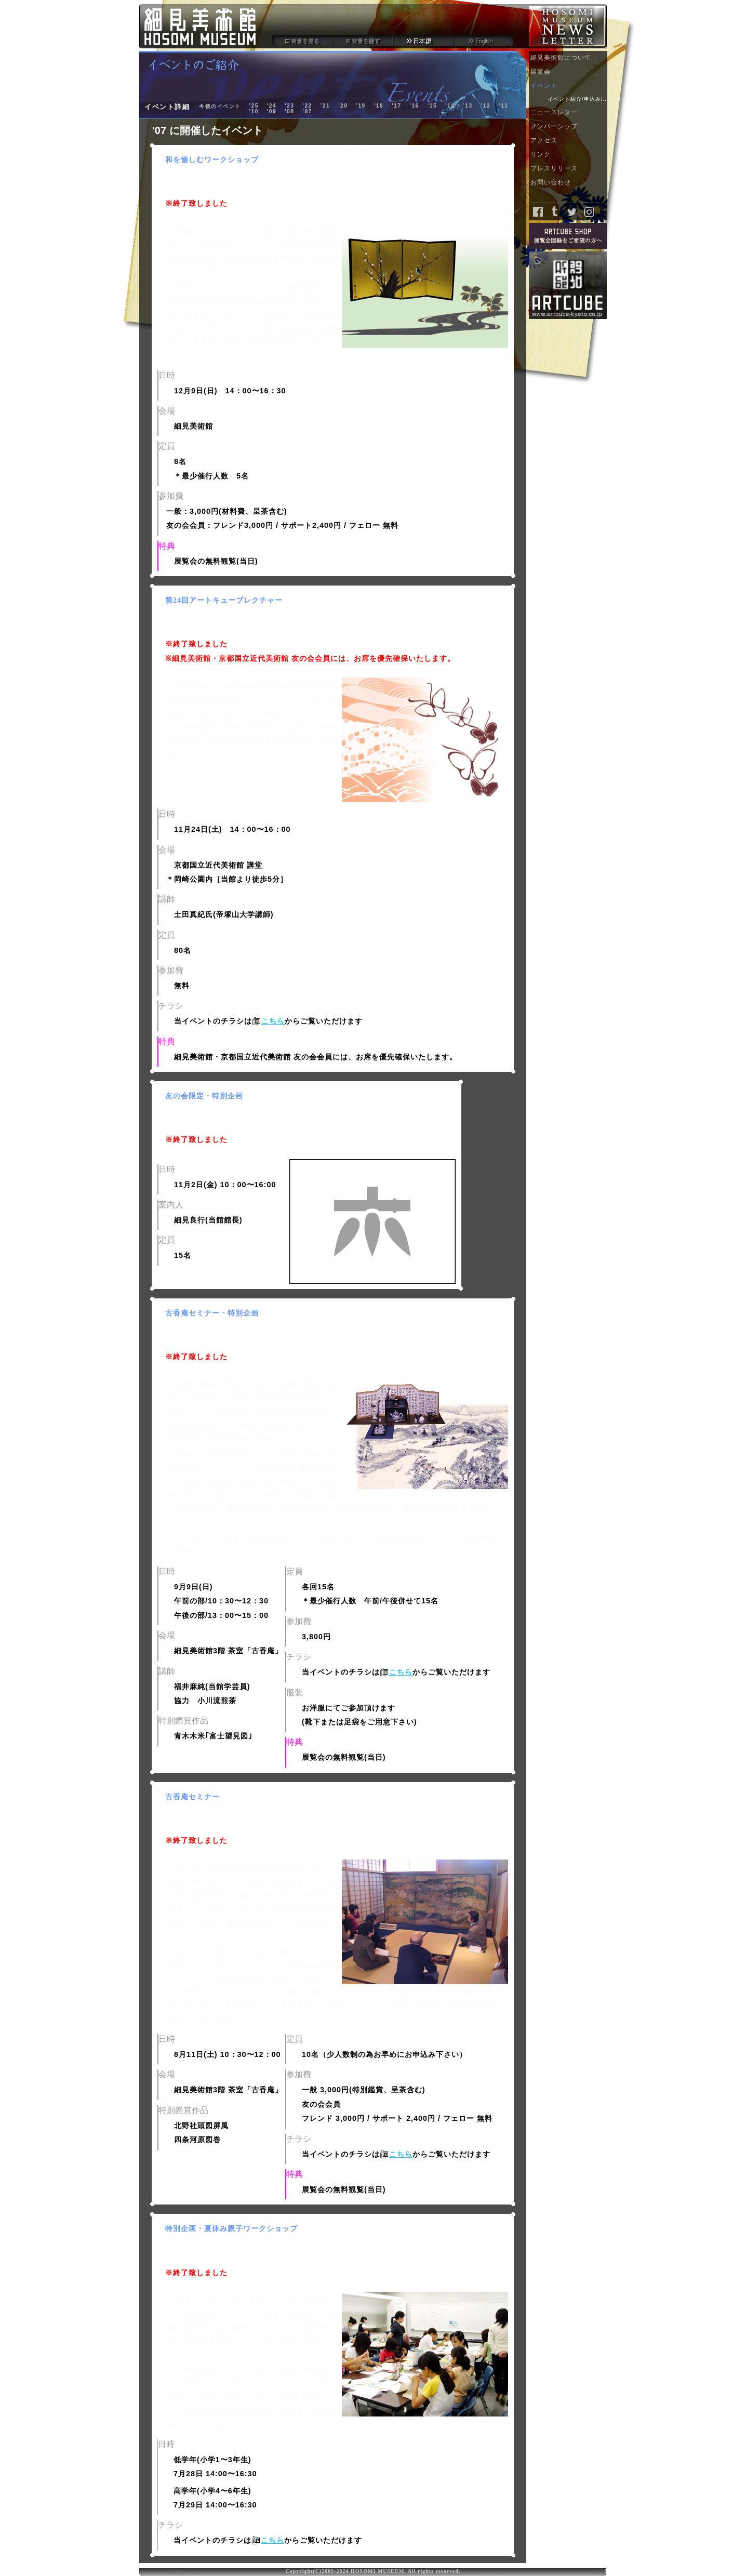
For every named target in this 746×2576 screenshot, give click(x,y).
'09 (271, 111)
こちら (273, 1021)
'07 (307, 111)
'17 (396, 106)
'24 (271, 106)
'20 (343, 106)
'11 (503, 106)
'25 (254, 106)
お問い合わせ (568, 184)
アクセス (568, 142)
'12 (485, 106)
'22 (307, 106)
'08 (289, 111)
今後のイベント (220, 106)
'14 (450, 106)
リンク (568, 156)
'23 (289, 106)
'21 (325, 106)
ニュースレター (568, 114)
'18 (378, 106)
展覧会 (568, 73)
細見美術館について (568, 59)
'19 (360, 106)
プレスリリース (568, 170)
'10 (254, 111)
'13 (467, 106)
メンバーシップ (568, 128)
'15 (432, 106)
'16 (414, 106)
